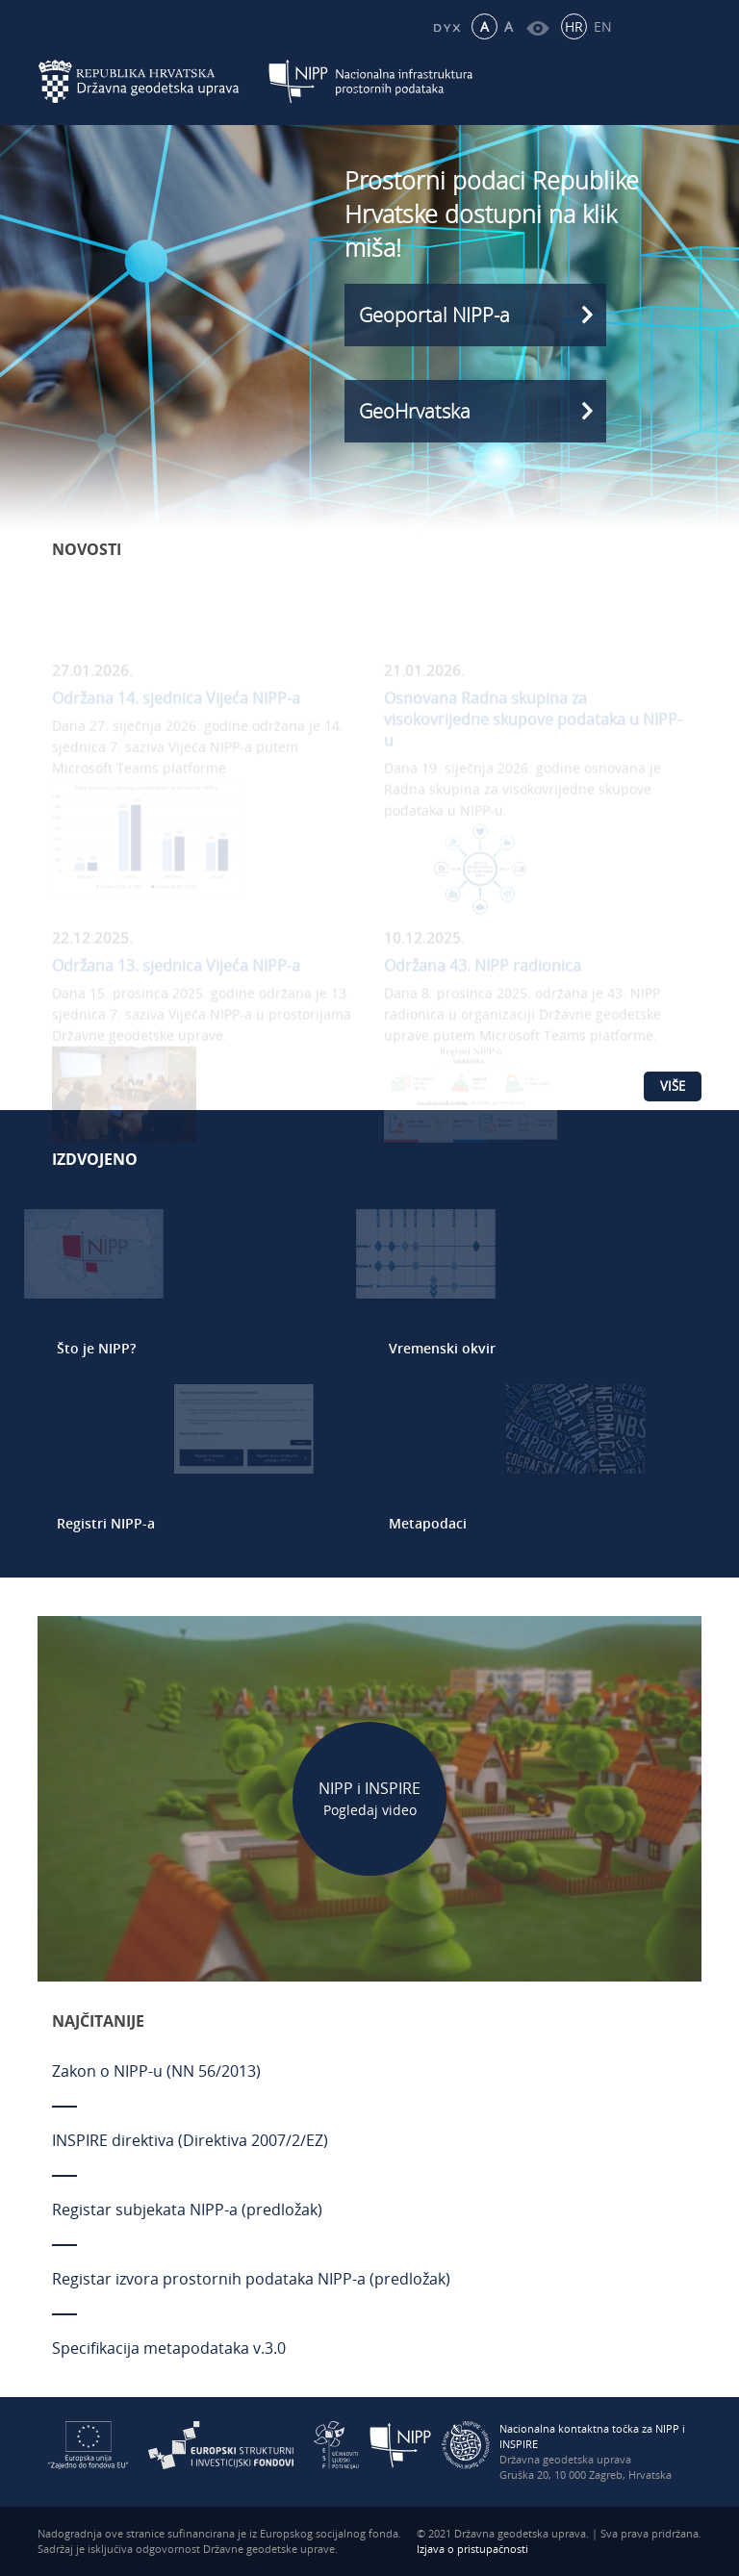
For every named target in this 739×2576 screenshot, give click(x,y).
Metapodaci (428, 1523)
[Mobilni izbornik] (684, 81)
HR (574, 26)
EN (603, 26)
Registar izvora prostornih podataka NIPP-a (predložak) (251, 2278)
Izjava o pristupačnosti (472, 2548)
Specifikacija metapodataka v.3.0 (169, 2348)
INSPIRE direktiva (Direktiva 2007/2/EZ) (190, 2140)
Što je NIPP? (96, 1348)
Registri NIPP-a (106, 1523)
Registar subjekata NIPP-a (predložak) (187, 2209)
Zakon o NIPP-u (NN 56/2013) (156, 2071)
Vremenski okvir (442, 1348)
